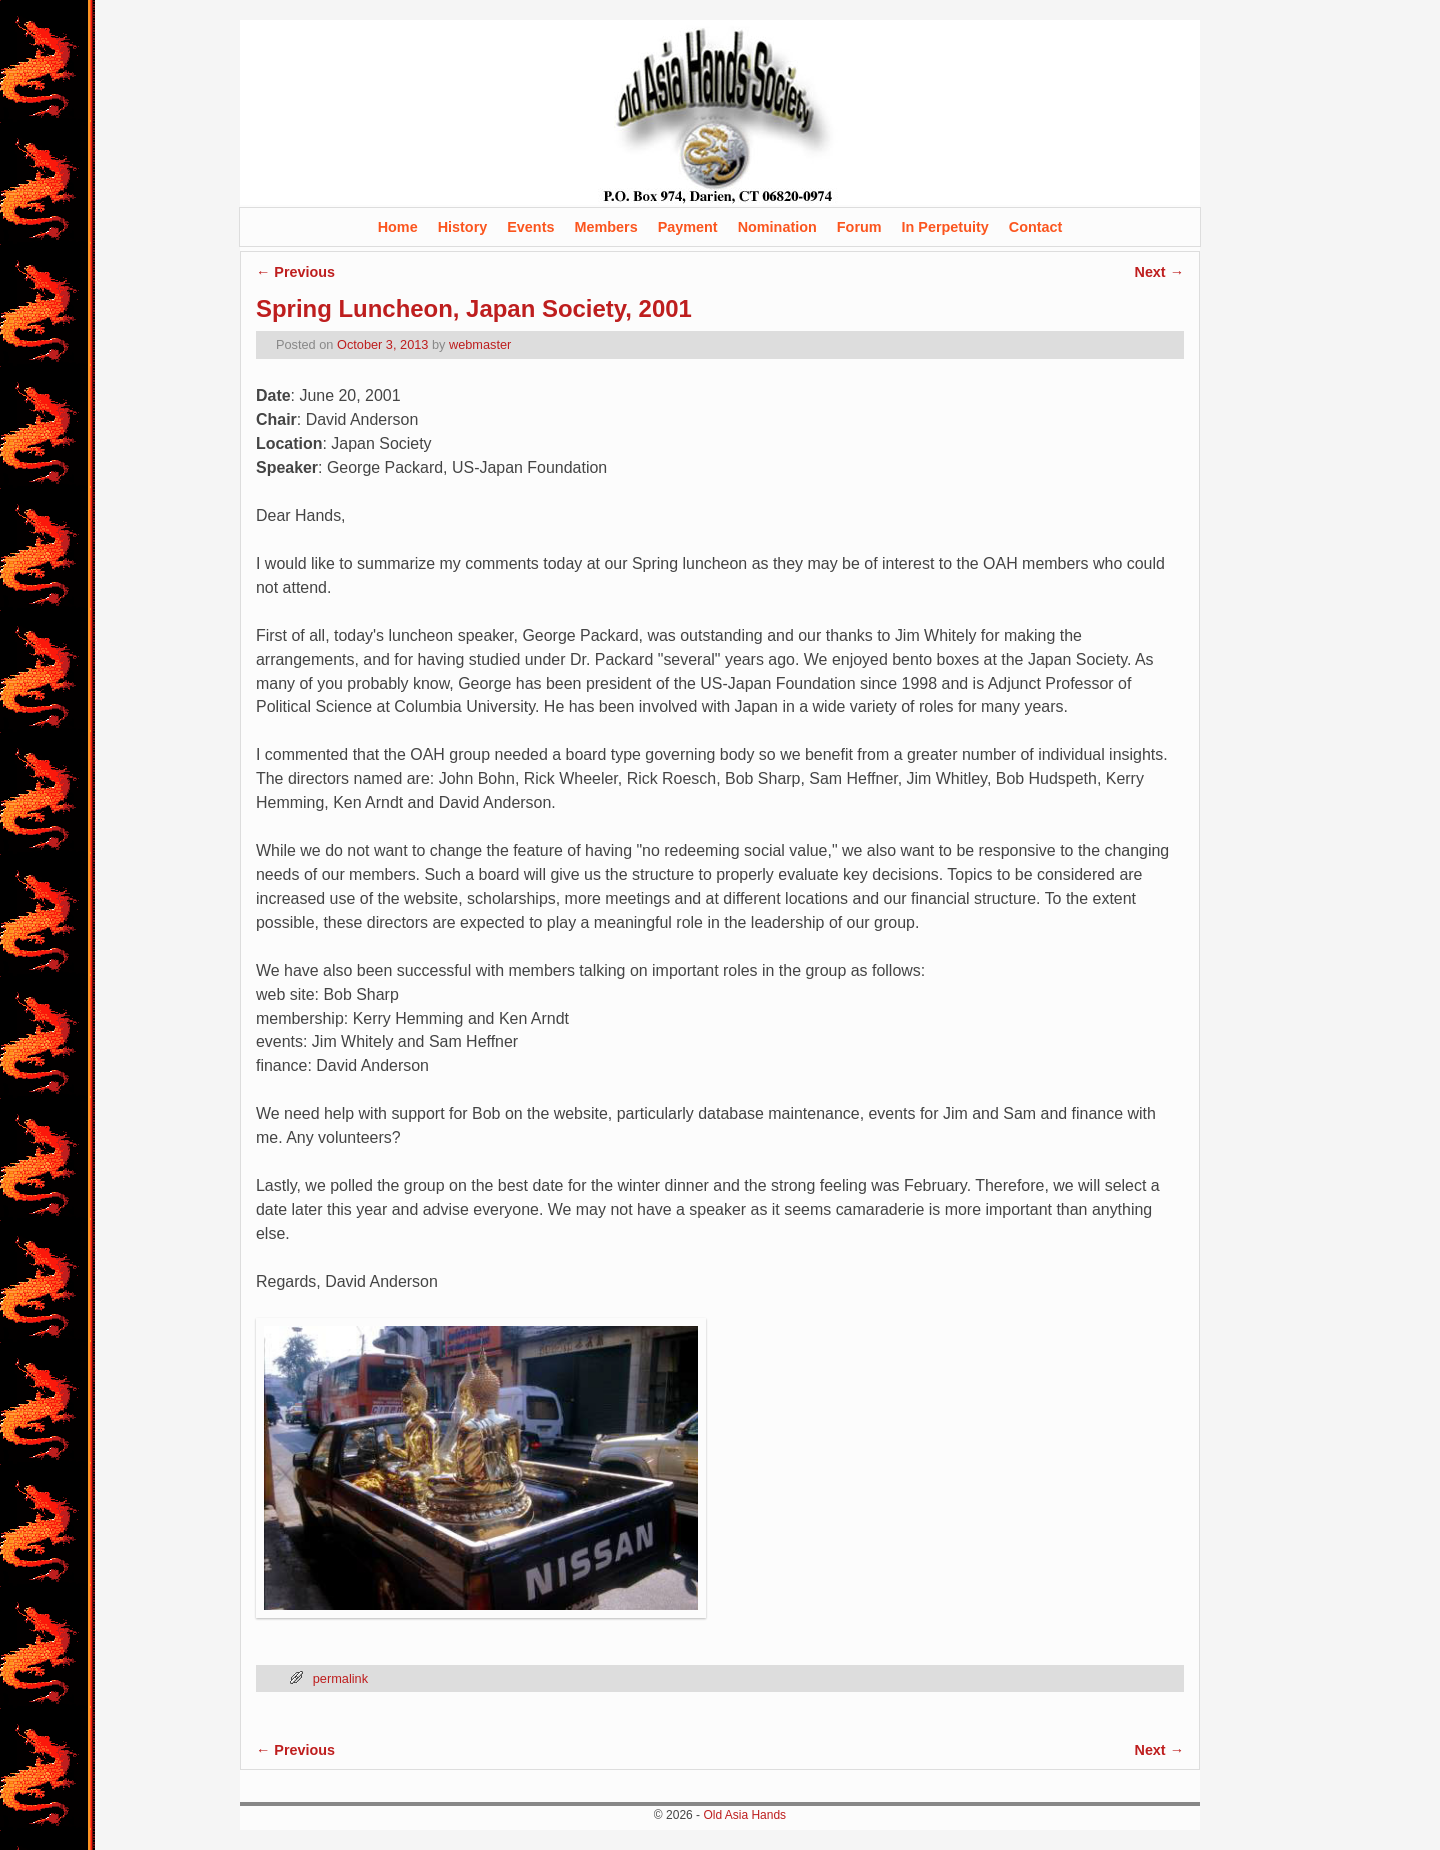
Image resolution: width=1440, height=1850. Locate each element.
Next (1159, 272)
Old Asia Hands (744, 1815)
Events (530, 227)
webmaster (480, 344)
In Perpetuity (945, 227)
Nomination (777, 227)
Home (398, 227)
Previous (295, 272)
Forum (859, 227)
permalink (340, 1678)
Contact (1036, 227)
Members (605, 227)
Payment (688, 227)
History (463, 227)
